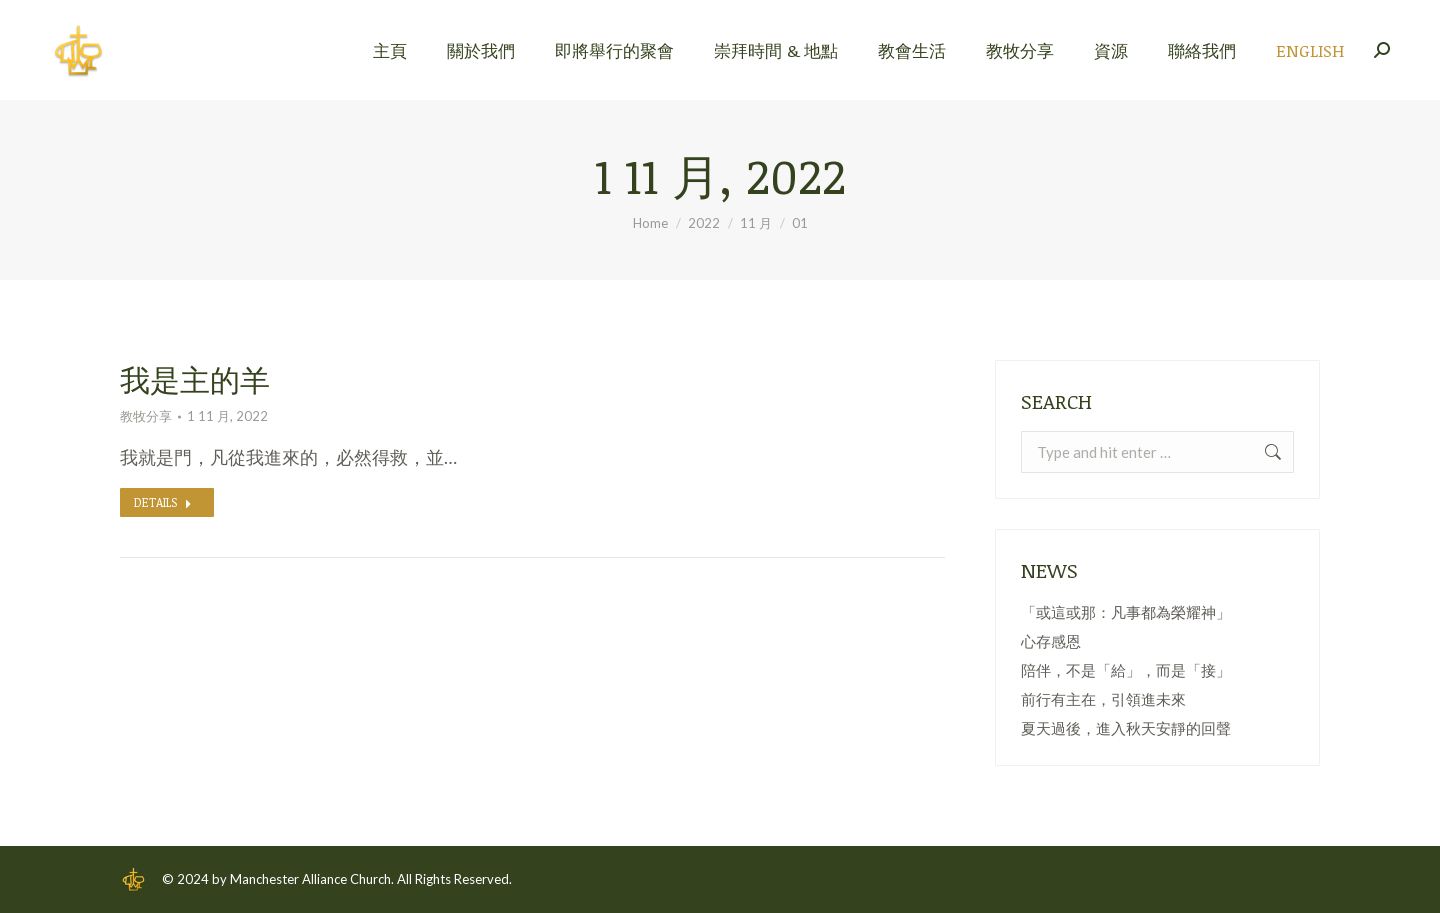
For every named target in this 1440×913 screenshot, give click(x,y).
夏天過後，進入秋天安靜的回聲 (1126, 728)
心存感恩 (1051, 641)
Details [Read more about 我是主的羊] (163, 502)
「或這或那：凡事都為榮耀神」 (1126, 612)
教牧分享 (146, 416)
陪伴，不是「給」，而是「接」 (1126, 670)
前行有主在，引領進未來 (1103, 699)
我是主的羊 (195, 379)
